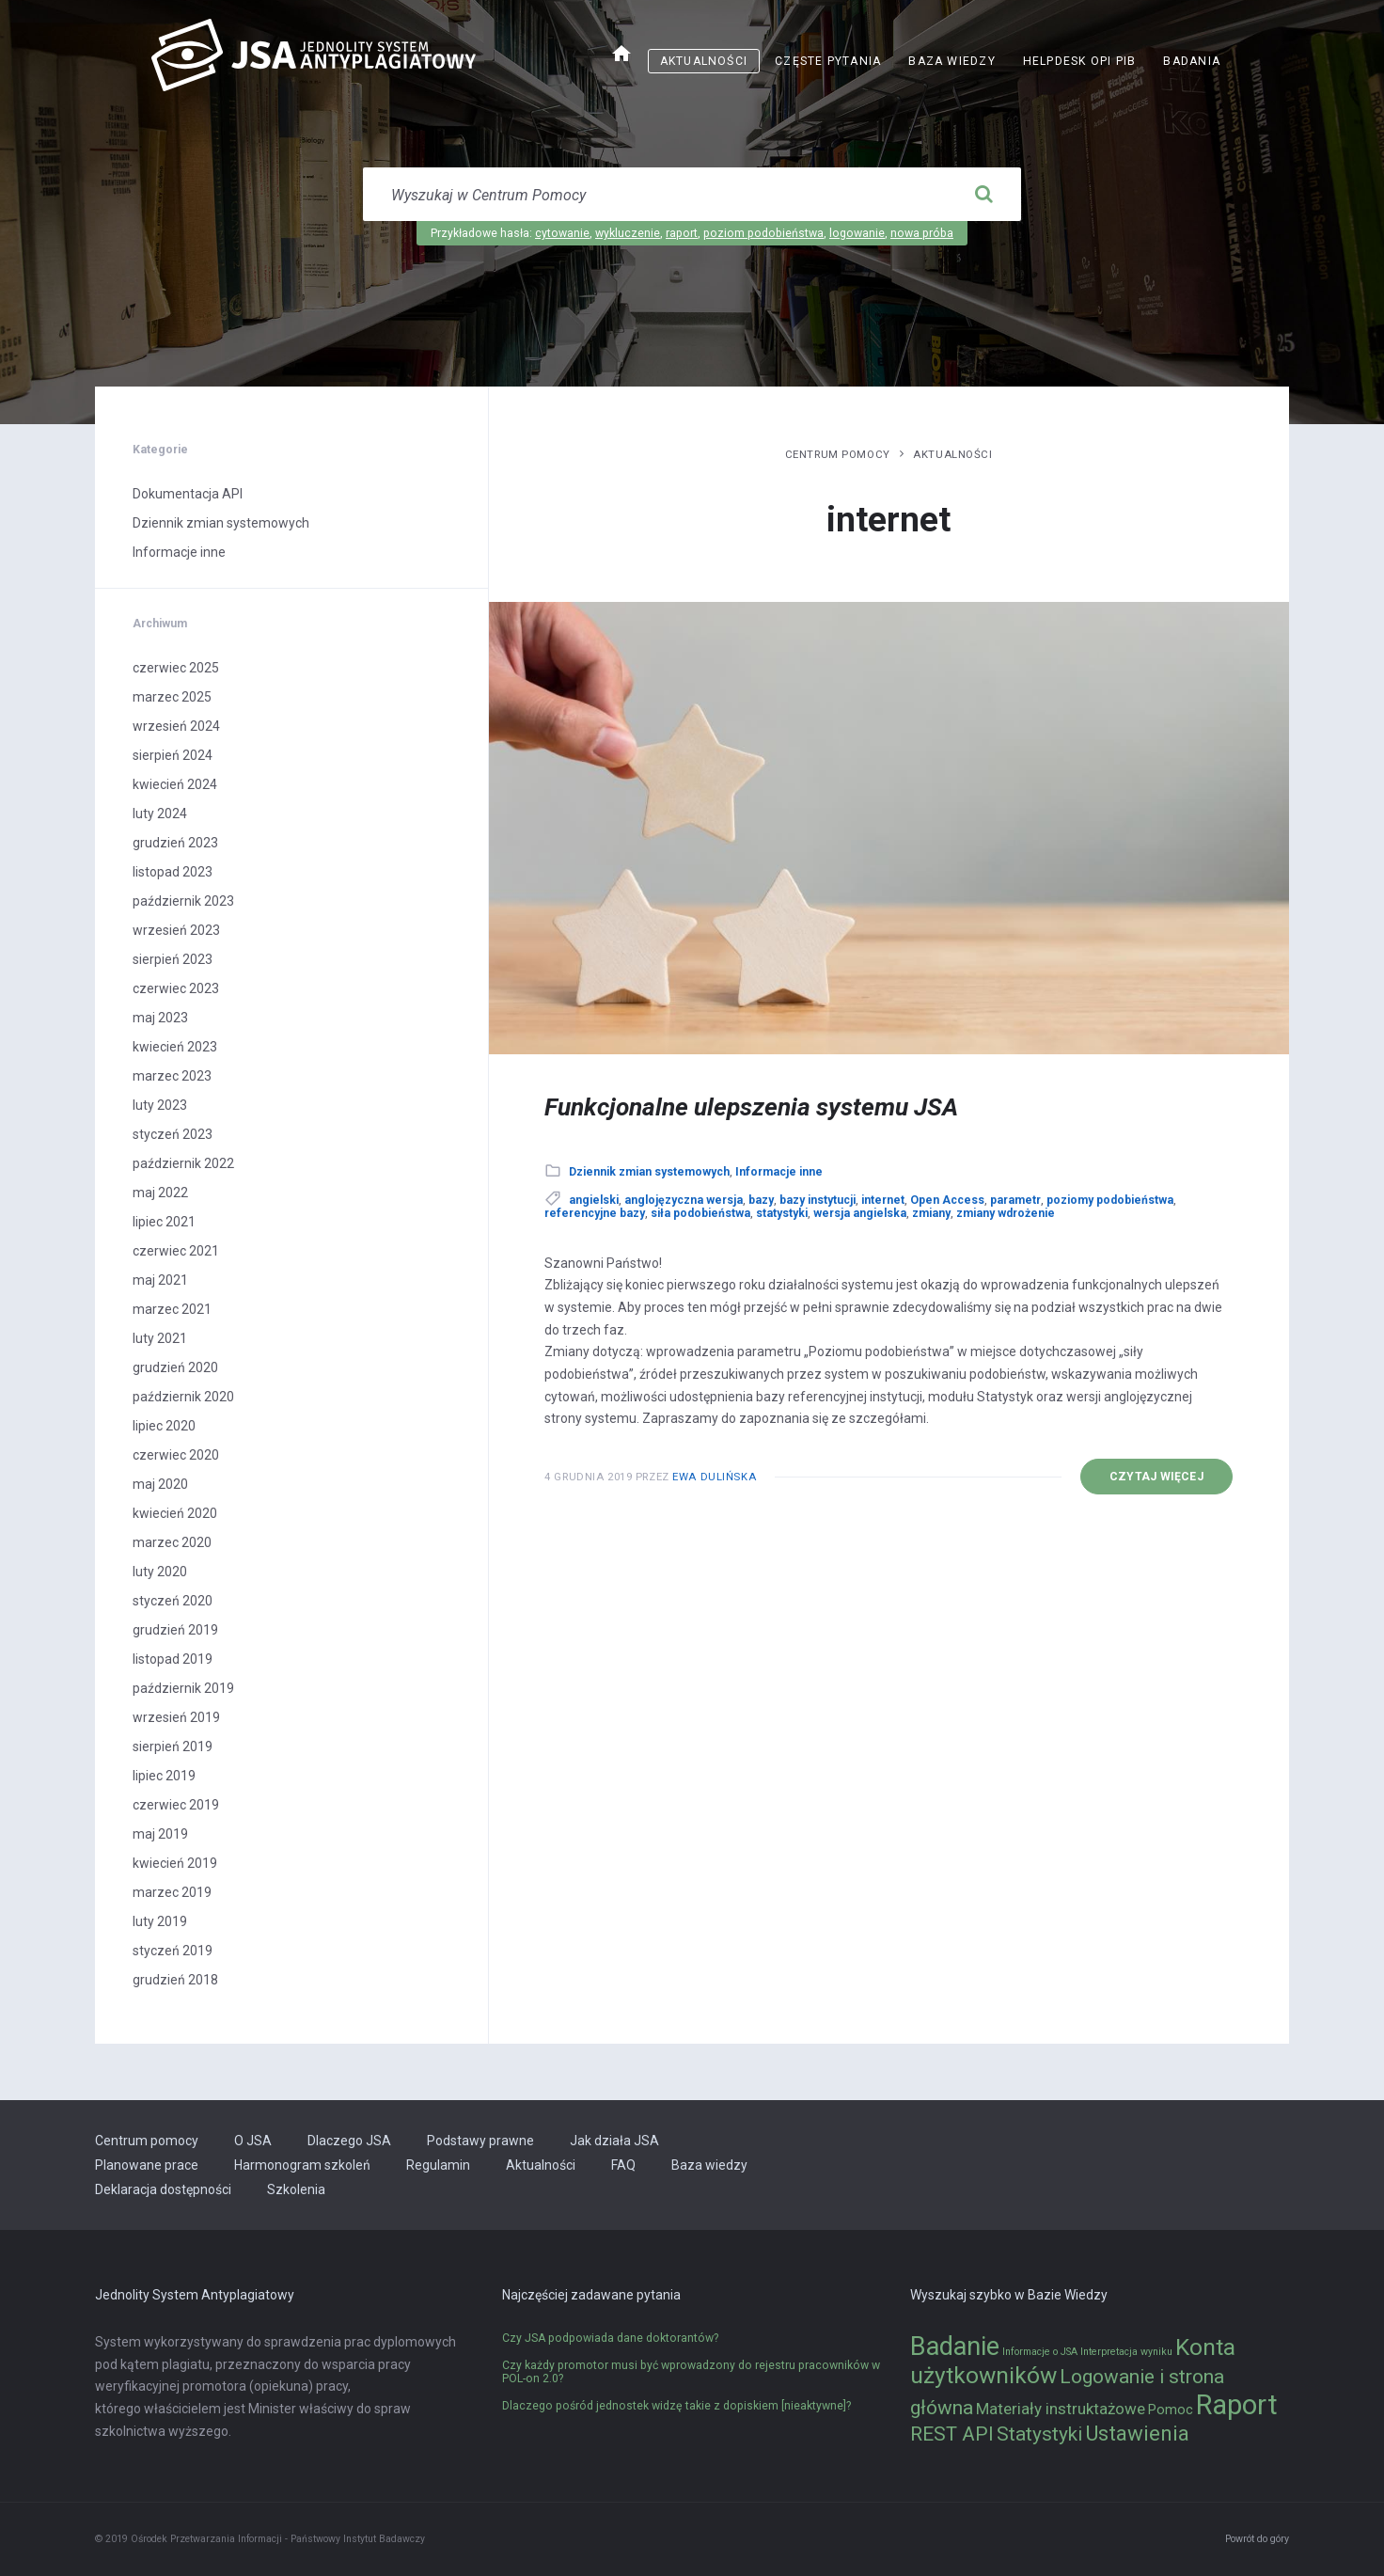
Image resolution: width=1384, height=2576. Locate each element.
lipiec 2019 (164, 1775)
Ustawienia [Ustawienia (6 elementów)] (1137, 2433)
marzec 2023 (172, 1075)
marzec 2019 (172, 1892)
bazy (761, 1200)
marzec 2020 (172, 1542)
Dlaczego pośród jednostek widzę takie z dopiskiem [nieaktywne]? (676, 2405)
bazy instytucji (817, 1200)
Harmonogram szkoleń (302, 2165)
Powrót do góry (1257, 2539)
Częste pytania (828, 61)
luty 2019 (160, 1921)
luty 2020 (160, 1571)
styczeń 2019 (172, 1950)
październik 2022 (183, 1163)
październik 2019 (183, 1688)
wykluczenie (627, 233)
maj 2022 (160, 1192)
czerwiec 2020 (176, 1454)
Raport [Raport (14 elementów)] (1237, 2405)
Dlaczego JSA (349, 2140)
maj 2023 (160, 1017)
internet (882, 1200)
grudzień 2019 (175, 1629)
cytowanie (562, 233)
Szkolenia (296, 2189)
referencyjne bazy (594, 1213)
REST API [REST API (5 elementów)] (952, 2434)
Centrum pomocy (837, 454)
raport (682, 233)
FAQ (623, 2165)
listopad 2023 (172, 871)
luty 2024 (160, 813)
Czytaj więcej (1156, 1476)
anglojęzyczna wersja (683, 1200)
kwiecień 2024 (175, 784)
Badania (1191, 61)
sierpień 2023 (172, 959)
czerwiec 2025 (176, 667)
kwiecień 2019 (175, 1863)
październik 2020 (183, 1396)
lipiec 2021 (164, 1221)
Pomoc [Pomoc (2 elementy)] (1170, 2410)
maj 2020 (160, 1484)
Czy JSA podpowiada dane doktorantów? (610, 2338)
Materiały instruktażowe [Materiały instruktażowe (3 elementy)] (1060, 2408)
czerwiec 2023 (176, 988)
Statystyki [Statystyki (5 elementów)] (1039, 2434)
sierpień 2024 (172, 755)
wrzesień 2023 (176, 930)
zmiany (931, 1213)
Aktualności (703, 61)
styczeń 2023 (172, 1134)
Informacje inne (779, 1171)
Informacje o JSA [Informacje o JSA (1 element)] (1039, 2352)
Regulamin (438, 2165)
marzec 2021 (172, 1309)
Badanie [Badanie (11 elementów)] (954, 2346)
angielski (594, 1200)
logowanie (857, 233)
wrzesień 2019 (176, 1717)
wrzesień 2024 (176, 726)
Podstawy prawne (480, 2140)
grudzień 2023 (175, 842)
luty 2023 (160, 1105)
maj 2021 (160, 1280)
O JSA (253, 2140)
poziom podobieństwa (763, 233)
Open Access (947, 1200)
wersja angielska (859, 1213)
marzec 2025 (172, 696)
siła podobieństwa (700, 1213)
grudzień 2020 (175, 1367)
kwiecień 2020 (175, 1513)
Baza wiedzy (951, 61)
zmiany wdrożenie (1005, 1213)
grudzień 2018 (175, 1979)
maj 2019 (160, 1833)
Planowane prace (146, 2165)
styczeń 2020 (172, 1600)
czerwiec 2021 (176, 1250)
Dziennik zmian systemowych (649, 1171)
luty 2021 (160, 1338)
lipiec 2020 (164, 1425)
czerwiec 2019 (176, 1804)
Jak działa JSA (614, 2140)
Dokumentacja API (188, 493)
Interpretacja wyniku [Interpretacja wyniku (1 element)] (1126, 2352)
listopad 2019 (172, 1659)
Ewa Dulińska (714, 1476)
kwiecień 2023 (175, 1046)
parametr (1015, 1200)
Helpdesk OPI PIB (1080, 61)
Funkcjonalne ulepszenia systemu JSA (751, 1107)
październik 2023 (183, 901)
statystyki (782, 1213)
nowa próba (921, 233)
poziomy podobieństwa (1109, 1200)
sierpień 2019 (172, 1746)
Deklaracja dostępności (163, 2189)
